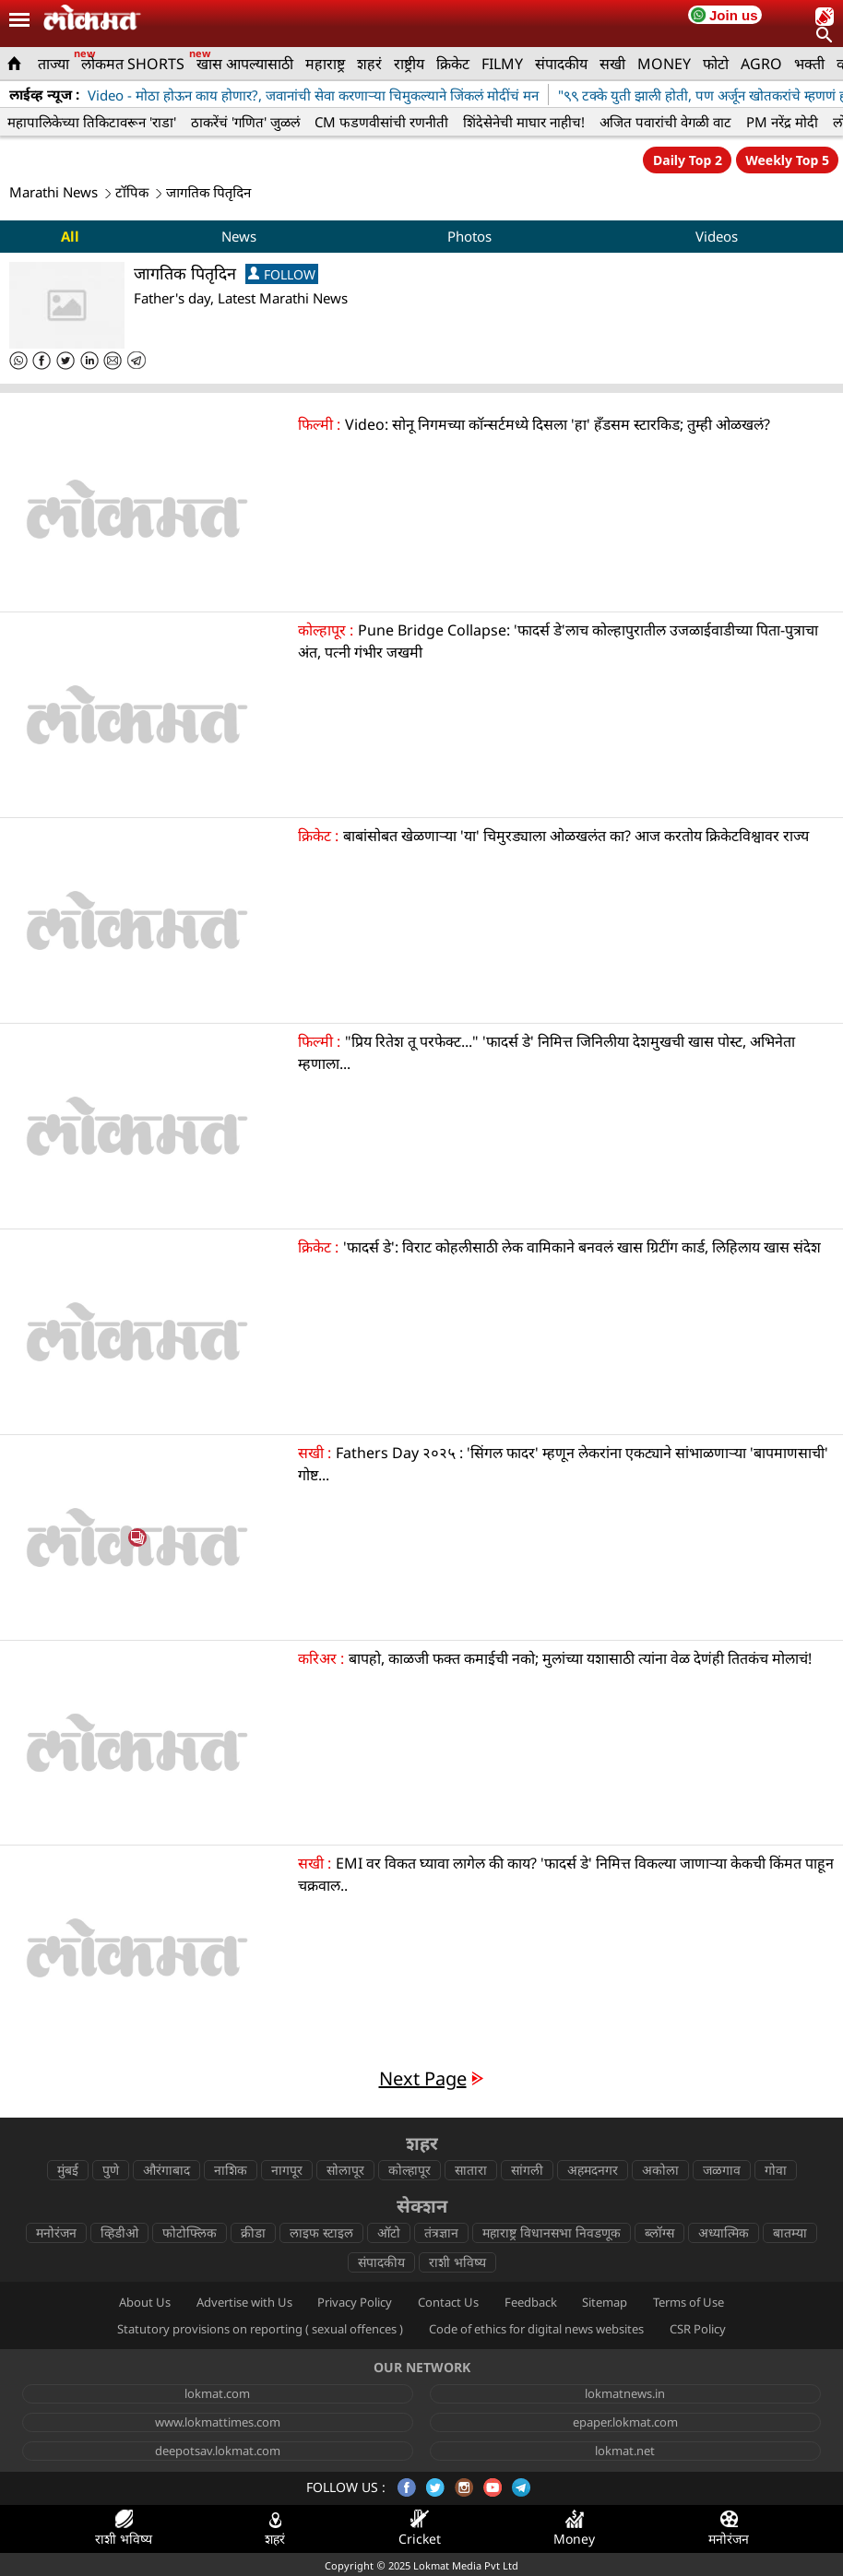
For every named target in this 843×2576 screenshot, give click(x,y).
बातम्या (790, 2232)
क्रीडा (253, 2232)
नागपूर (287, 2169)
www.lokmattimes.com (217, 2422)
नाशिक (230, 2169)
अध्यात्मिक (723, 2232)
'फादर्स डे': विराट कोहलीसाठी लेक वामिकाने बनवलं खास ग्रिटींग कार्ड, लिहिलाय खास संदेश (582, 1247)
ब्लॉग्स (659, 2232)
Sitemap (604, 2302)
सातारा (471, 2169)
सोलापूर (345, 2169)
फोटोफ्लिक (189, 2232)
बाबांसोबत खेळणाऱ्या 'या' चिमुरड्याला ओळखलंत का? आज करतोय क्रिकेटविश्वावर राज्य (576, 835)
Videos (716, 236)
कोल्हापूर (409, 2169)
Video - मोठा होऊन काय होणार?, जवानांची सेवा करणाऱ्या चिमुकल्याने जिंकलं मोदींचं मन (313, 95)
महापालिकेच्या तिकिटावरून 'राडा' (91, 122)
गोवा (776, 2169)
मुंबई (67, 2169)
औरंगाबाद (166, 2169)
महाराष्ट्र (325, 63)
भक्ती (809, 63)
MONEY (664, 63)
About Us (145, 2302)
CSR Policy (698, 2329)
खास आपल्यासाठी (244, 63)
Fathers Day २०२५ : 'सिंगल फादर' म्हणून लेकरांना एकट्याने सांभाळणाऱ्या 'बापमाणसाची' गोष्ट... (563, 1463)
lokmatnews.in (625, 2393)
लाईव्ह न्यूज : (44, 94)
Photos (469, 236)
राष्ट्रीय (409, 63)
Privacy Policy (354, 2302)
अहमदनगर (592, 2169)
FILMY (502, 63)
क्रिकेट (452, 63)
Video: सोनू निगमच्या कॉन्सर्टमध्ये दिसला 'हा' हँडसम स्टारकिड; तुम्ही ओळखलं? (557, 424)
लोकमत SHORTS (132, 63)
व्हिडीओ (119, 2232)
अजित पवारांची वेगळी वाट (665, 122)
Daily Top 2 (687, 160)
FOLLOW (281, 274)
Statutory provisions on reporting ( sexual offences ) (260, 2329)
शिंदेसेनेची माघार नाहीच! (524, 122)
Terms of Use (688, 2302)
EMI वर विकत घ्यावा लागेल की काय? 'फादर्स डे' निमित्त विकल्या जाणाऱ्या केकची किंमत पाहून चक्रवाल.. (566, 1874)
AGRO (761, 63)
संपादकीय (561, 63)
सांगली (527, 2169)
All (70, 236)
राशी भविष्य (457, 2262)
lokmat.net (625, 2450)
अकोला (660, 2169)
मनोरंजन (56, 2232)
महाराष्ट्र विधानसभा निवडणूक (551, 2232)
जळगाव (722, 2169)
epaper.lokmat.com (625, 2422)
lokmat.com (217, 2393)
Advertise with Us (244, 2302)
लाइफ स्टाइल (321, 2232)
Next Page (423, 2078)
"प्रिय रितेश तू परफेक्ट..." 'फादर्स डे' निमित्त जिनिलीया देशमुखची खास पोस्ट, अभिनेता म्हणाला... (546, 1052)
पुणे (110, 2169)
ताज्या (53, 63)
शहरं (369, 63)
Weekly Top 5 (787, 160)
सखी (612, 63)
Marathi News (53, 192)
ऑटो (388, 2232)
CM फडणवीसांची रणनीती (381, 122)
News (238, 236)
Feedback (531, 2302)
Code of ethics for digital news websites (536, 2329)
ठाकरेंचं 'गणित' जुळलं (245, 122)
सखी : (314, 1452)
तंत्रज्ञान (441, 2232)
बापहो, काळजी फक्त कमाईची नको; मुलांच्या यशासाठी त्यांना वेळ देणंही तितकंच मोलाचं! (582, 1658)
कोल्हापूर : (325, 630)
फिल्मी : (319, 424)
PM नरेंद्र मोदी (782, 122)
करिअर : (321, 1658)
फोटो (716, 63)
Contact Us (448, 2302)
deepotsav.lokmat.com (217, 2450)
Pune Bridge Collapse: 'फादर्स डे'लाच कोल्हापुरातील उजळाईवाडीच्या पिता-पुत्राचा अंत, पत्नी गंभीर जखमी (558, 641)
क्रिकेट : (318, 835)
